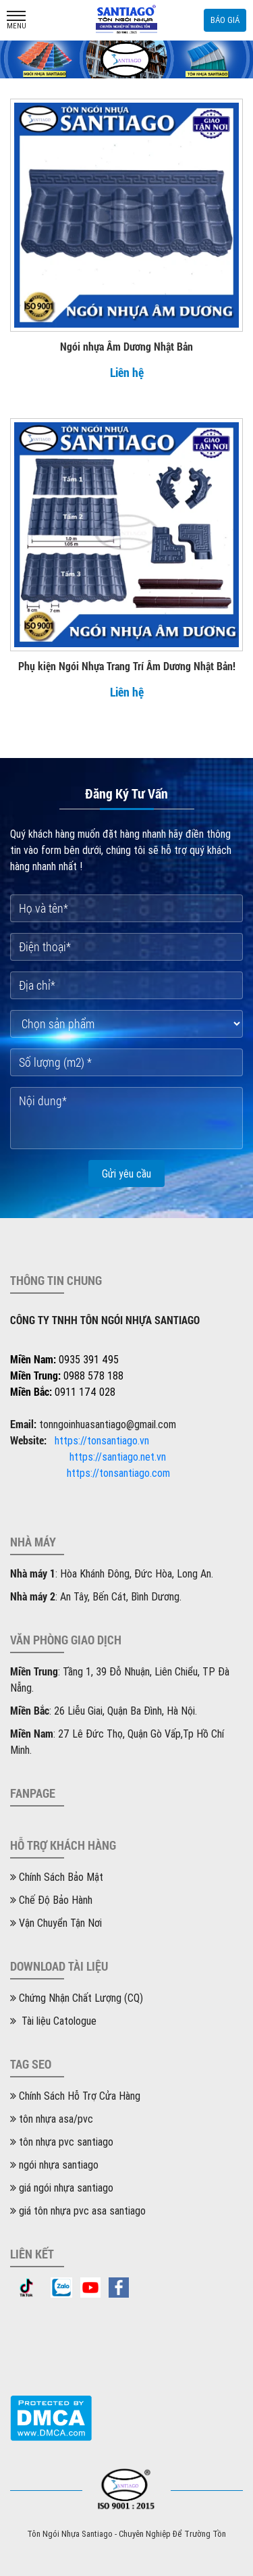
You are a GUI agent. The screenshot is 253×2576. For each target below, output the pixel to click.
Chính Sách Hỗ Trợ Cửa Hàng (75, 2095)
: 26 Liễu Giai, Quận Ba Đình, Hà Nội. (103, 1710)
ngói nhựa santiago (54, 2164)
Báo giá (225, 20)
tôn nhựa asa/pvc (51, 2118)
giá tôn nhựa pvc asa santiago (78, 2210)
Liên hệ (127, 372)
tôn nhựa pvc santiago (61, 2141)
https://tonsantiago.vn (102, 1440)
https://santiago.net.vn (117, 1456)
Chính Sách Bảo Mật (56, 1877)
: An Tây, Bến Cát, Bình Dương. (95, 1596)
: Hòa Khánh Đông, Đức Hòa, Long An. (111, 1573)
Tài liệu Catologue (53, 2020)
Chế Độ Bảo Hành (51, 1899)
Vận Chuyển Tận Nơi (56, 1922)
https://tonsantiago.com (118, 1473)
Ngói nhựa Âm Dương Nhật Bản (126, 346)
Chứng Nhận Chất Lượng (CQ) (76, 1997)
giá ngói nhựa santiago (61, 2187)
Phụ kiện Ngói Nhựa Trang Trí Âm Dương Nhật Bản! (126, 666)
